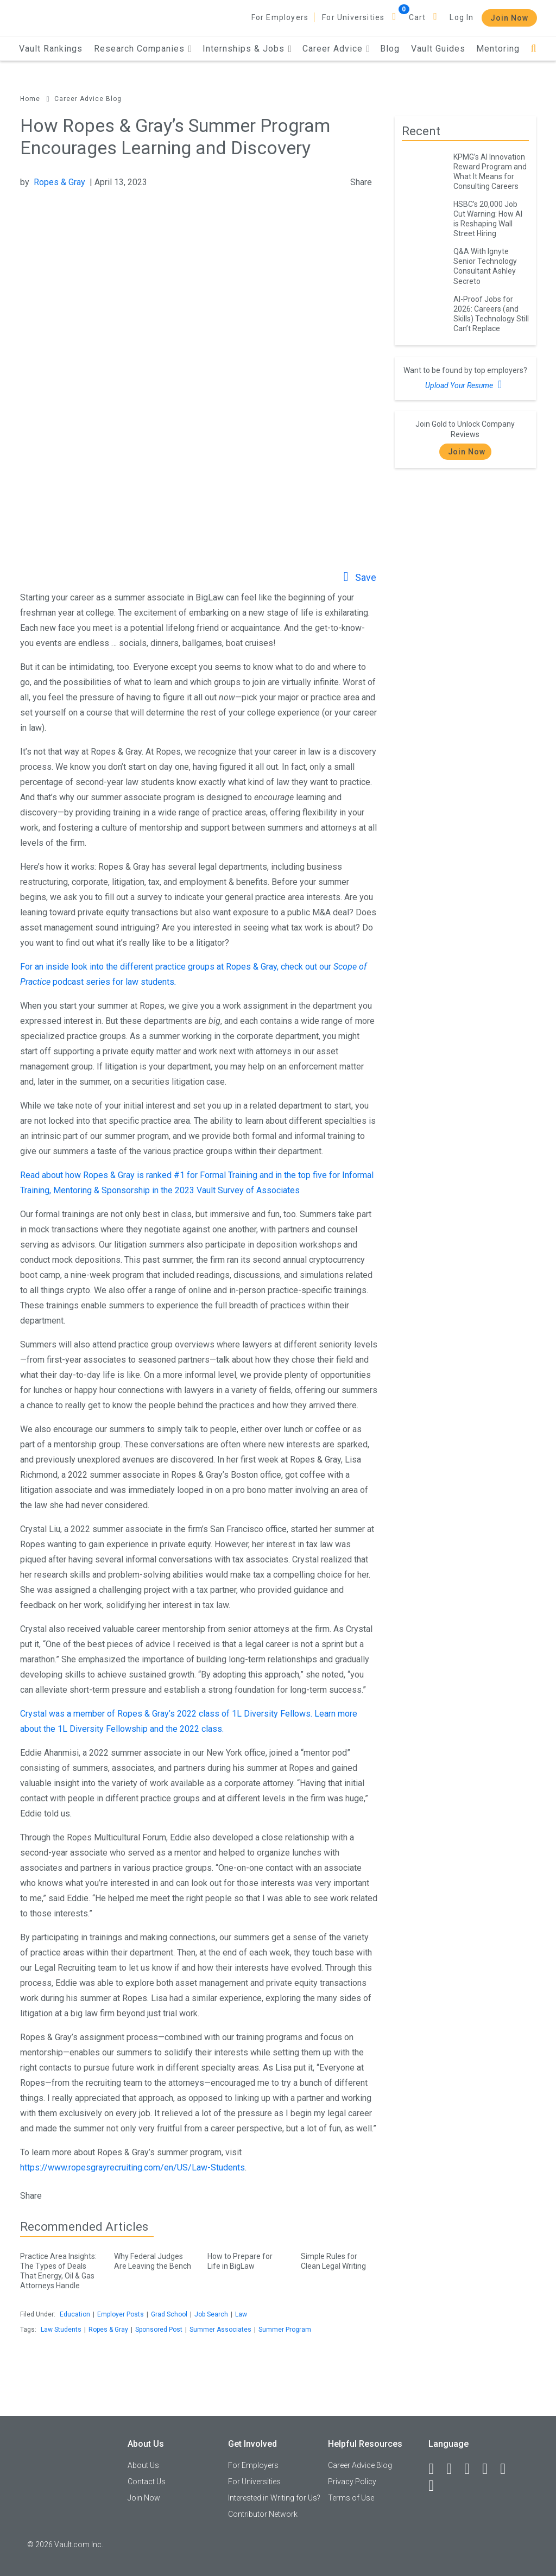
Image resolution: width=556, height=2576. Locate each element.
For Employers (280, 17)
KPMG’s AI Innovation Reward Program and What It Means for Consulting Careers (490, 172)
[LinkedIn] (454, 2469)
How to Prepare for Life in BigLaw (246, 2259)
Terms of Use (351, 2497)
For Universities (353, 17)
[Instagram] (489, 2469)
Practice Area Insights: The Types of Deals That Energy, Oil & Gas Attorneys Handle (58, 2269)
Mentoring (498, 48)
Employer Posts (120, 2314)
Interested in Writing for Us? (274, 2497)
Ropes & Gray (59, 182)
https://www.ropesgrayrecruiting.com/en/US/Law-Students (132, 2167)
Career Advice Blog (88, 99)
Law (241, 2314)
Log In (461, 17)
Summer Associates (220, 2329)
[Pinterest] (507, 2469)
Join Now (509, 18)
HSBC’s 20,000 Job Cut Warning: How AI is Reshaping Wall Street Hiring (487, 219)
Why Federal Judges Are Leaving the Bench (152, 2259)
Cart (417, 17)
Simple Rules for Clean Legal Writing (339, 2259)
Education (75, 2314)
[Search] (533, 48)
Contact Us (147, 2481)
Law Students (61, 2329)
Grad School (169, 2314)
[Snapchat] (436, 2486)
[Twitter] (471, 2469)
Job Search (211, 2314)
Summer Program (284, 2329)
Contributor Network (263, 2514)
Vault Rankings (51, 48)
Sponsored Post (158, 2329)
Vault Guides (438, 48)
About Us (143, 2465)
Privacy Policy (352, 2481)
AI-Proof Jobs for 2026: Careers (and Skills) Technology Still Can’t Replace (491, 314)
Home (30, 99)
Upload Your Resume (465, 384)
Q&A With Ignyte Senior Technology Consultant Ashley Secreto (485, 266)
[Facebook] (436, 2469)
